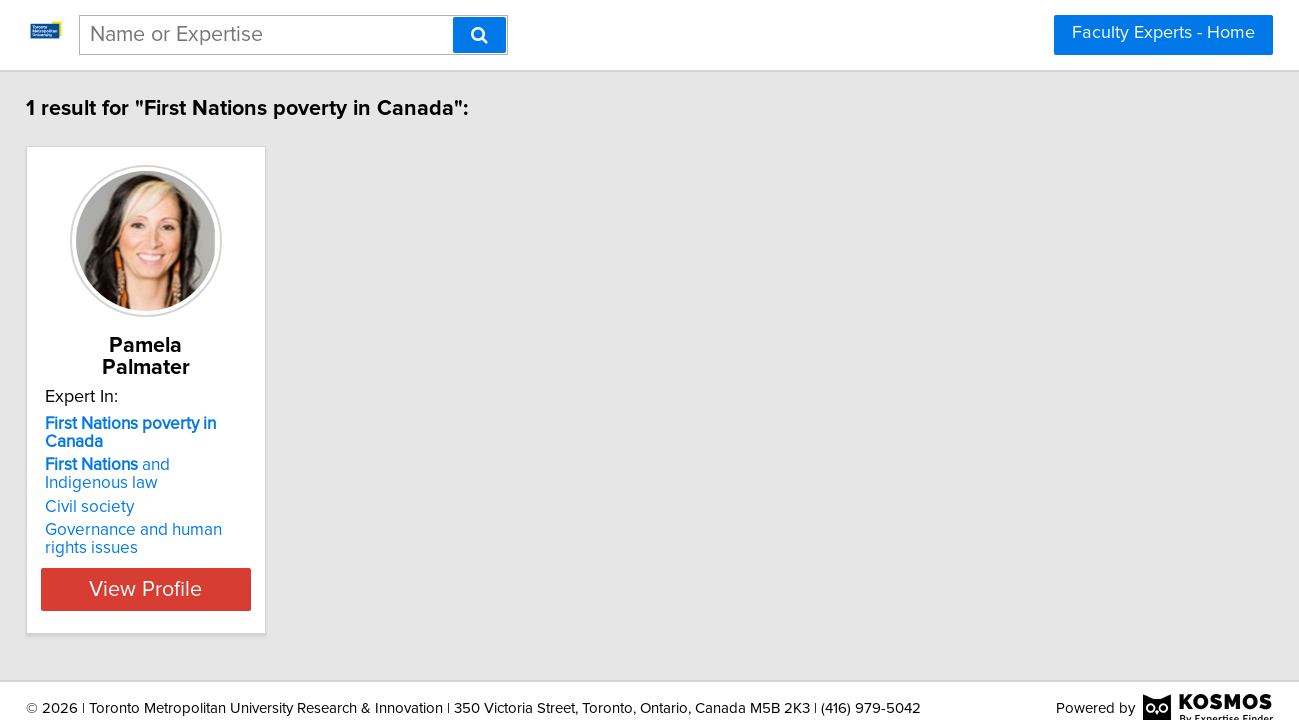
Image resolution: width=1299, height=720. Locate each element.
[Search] (479, 35)
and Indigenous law (190, 425)
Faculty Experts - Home (1163, 33)
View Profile (194, 531)
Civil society (113, 449)
